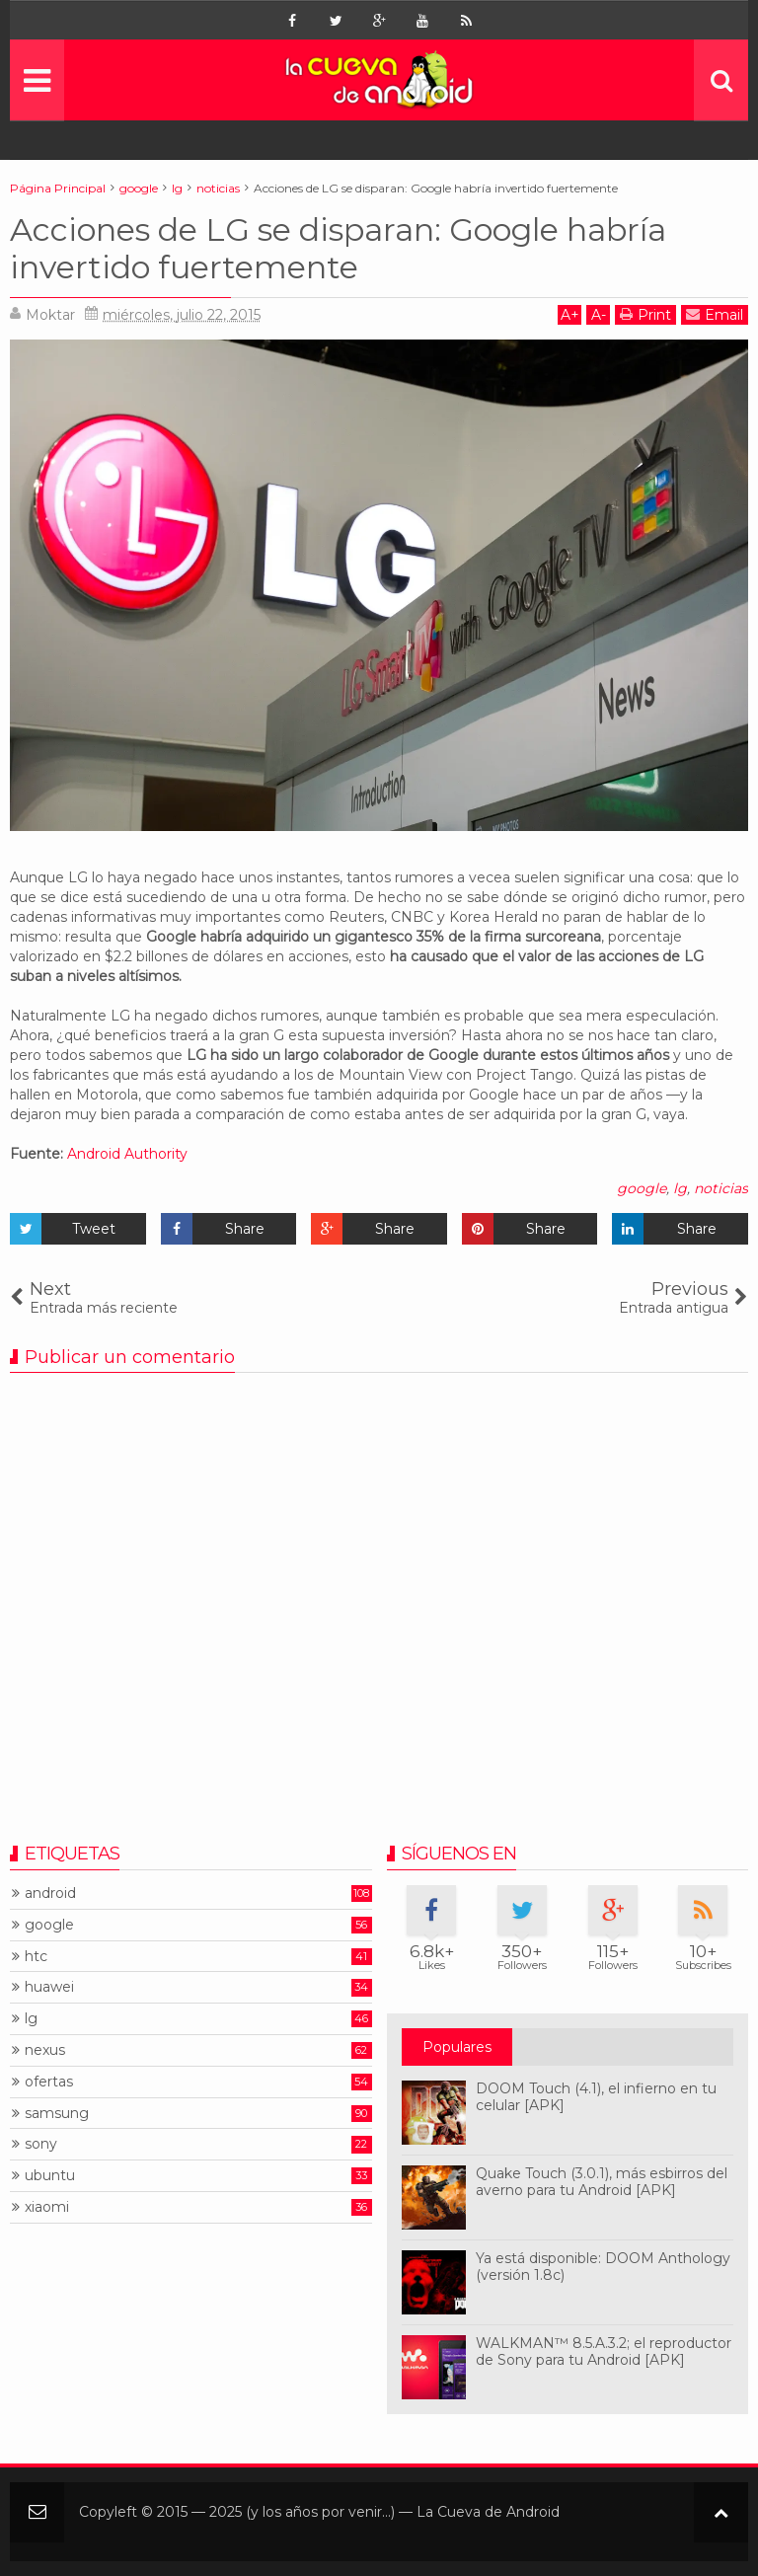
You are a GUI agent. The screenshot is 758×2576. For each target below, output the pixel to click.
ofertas (49, 2082)
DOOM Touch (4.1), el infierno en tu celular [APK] (596, 2097)
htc (36, 1956)
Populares (457, 2047)
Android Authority (127, 1154)
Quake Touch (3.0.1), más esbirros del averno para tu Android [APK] (601, 2181)
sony (41, 2144)
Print (645, 314)
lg (680, 1188)
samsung (57, 2113)
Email (714, 314)
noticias (721, 1188)
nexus (45, 2050)
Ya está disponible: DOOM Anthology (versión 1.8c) (603, 2266)
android (50, 1893)
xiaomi (47, 2207)
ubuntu (50, 2175)
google (641, 1188)
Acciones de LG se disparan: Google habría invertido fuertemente (338, 248)
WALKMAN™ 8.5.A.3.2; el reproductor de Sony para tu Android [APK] (603, 2351)
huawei (49, 1987)
